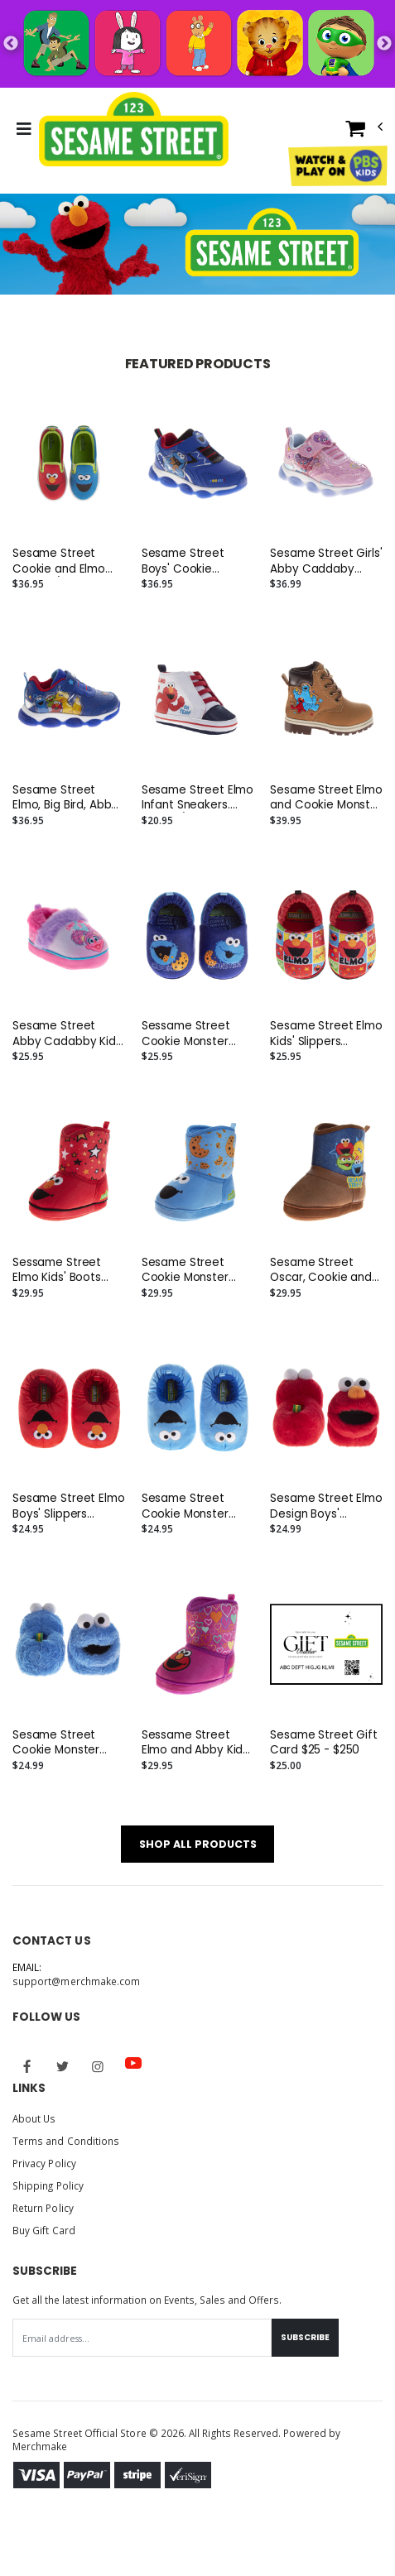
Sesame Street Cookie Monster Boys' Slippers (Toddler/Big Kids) (62, 1743)
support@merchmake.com (76, 1981)
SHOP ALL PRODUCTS (198, 1844)
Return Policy (43, 2207)
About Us (33, 2118)
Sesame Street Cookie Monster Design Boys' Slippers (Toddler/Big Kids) (191, 1506)
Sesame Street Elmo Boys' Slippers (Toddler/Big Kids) (68, 1506)
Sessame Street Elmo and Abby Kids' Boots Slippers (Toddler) (196, 1743)
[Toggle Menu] (23, 129)
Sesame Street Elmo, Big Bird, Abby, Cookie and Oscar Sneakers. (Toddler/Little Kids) (67, 798)
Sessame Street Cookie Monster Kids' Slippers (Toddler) (186, 1033)
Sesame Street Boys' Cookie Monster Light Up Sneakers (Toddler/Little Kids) (196, 561)
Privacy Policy (44, 2163)
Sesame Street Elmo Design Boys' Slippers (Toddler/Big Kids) (326, 1506)
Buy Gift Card (43, 2230)
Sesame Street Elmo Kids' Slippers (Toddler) (326, 1033)
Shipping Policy (48, 2185)
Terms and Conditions (65, 2140)
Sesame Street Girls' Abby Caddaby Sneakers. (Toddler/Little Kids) (326, 561)
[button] (364, 132)
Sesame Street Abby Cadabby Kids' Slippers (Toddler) (68, 1033)
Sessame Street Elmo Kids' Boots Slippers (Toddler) (62, 1270)
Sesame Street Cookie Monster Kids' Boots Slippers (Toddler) (194, 1270)
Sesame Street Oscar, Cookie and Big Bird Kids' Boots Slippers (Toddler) (321, 1270)
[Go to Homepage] (134, 129)
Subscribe (305, 2337)
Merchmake (40, 2446)
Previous (10, 44)
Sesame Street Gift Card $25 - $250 (324, 1743)
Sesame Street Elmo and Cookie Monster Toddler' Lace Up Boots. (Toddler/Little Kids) (326, 798)
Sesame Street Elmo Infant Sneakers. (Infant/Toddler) (198, 798)
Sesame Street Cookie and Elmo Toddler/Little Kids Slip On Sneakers (61, 561)
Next (384, 44)
